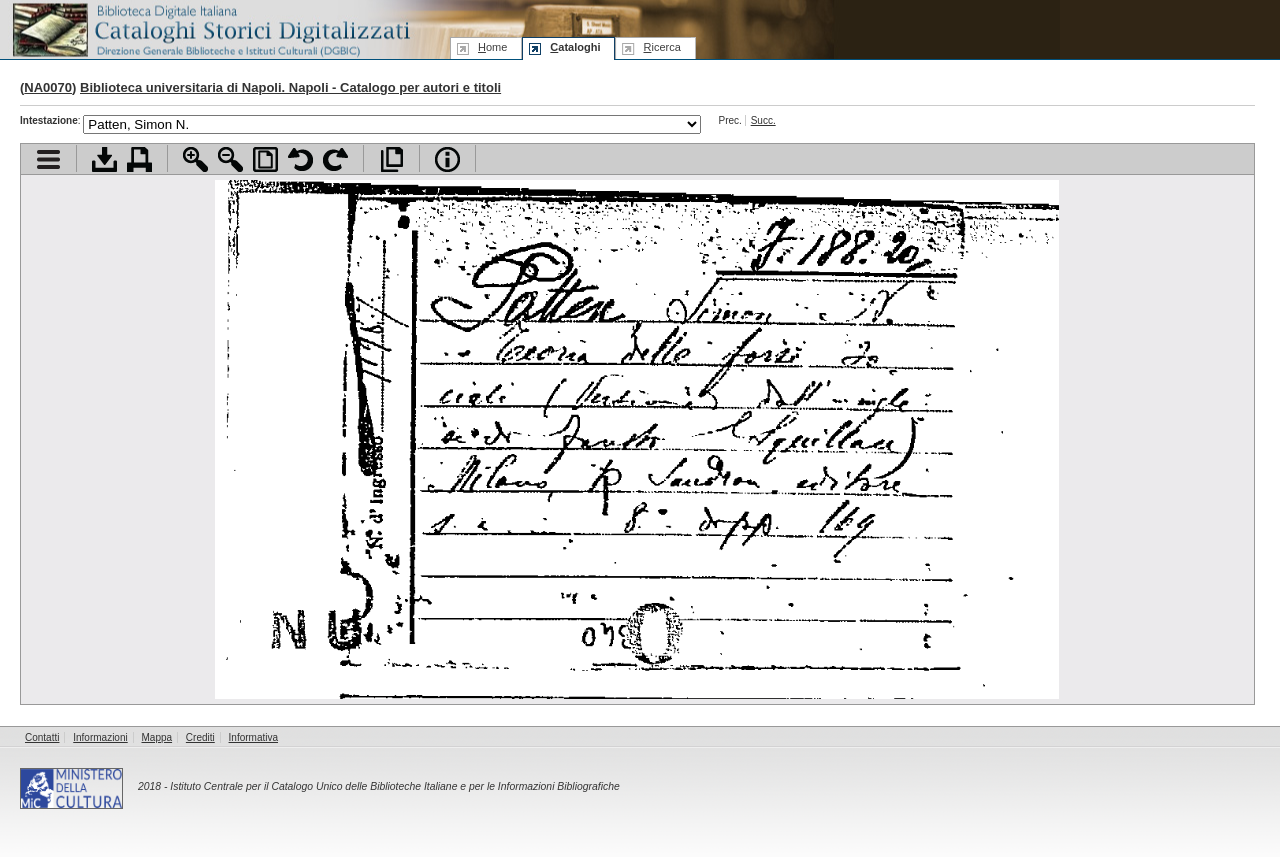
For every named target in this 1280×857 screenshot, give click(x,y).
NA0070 (48, 87)
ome (492, 47)
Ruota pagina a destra (335, 159)
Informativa (253, 737)
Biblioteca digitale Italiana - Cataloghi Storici (210, 28)
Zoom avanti (195, 159)
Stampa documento (139, 159)
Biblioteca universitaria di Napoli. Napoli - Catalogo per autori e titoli (290, 87)
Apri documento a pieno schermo (391, 159)
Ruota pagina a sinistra (300, 159)
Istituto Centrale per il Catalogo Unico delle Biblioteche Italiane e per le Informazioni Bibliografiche (394, 786)
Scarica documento (104, 159)
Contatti (42, 737)
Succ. (763, 120)
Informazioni (100, 737)
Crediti (200, 737)
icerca (661, 47)
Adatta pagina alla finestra (265, 159)
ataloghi (575, 47)
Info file (447, 159)
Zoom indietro (230, 159)
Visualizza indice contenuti (48, 159)
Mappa (157, 737)
